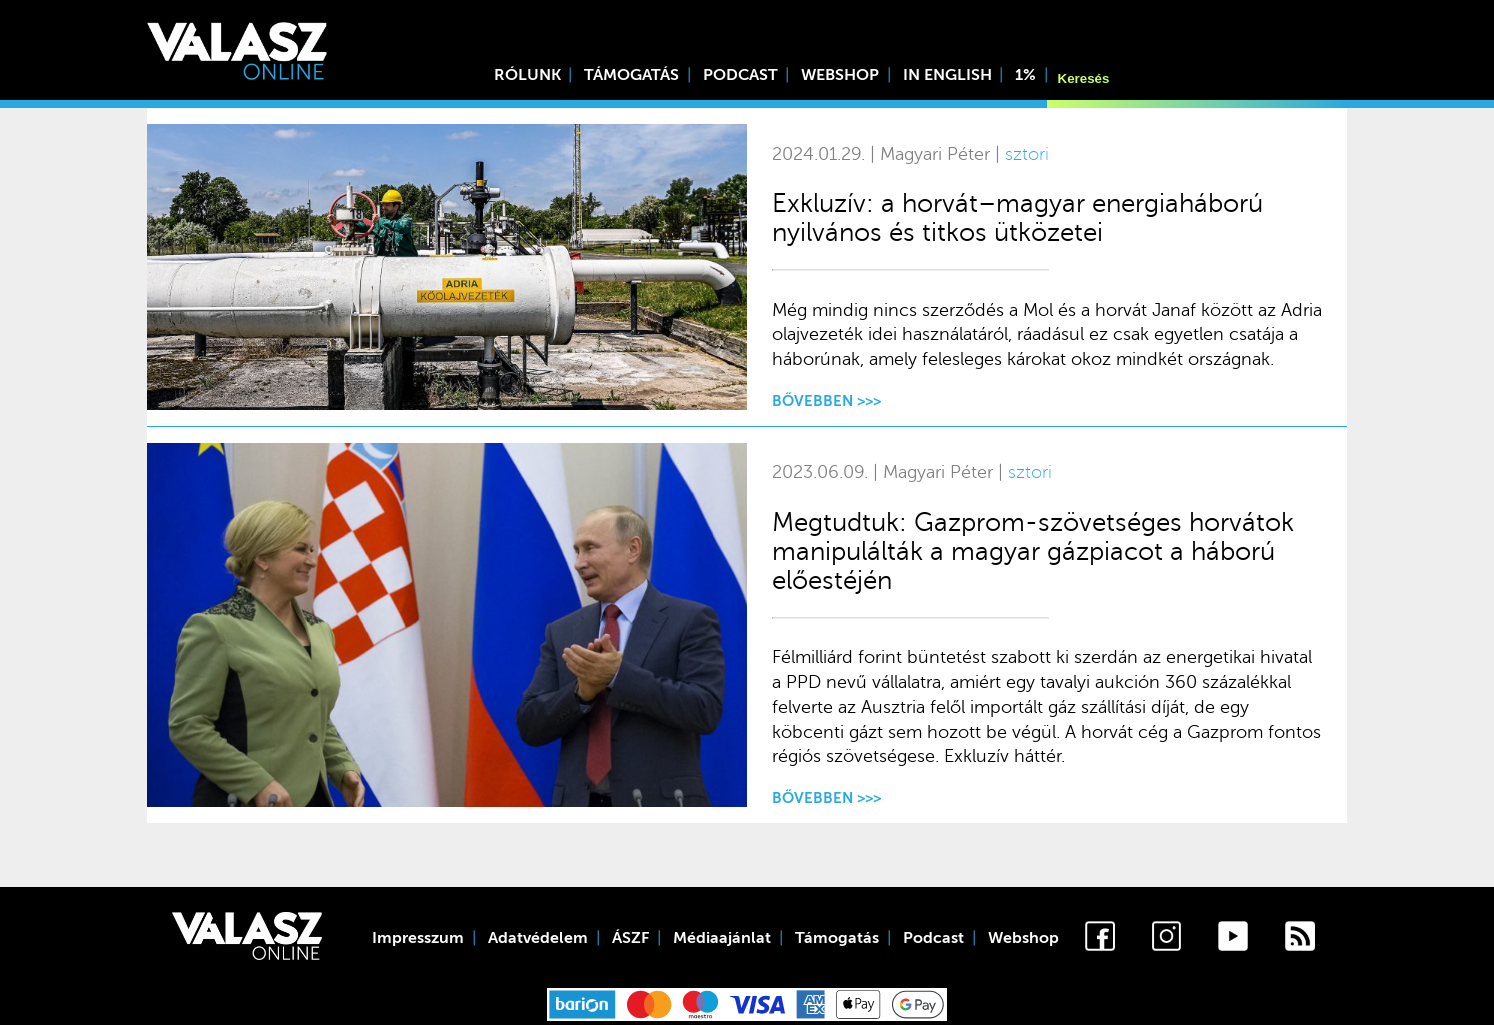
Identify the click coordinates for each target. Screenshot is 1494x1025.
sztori (1027, 154)
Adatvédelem (538, 938)
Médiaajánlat (722, 938)
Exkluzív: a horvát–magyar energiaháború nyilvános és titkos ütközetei (1017, 218)
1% (1025, 75)
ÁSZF (630, 938)
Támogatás (631, 75)
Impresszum (418, 938)
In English (947, 75)
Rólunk (527, 75)
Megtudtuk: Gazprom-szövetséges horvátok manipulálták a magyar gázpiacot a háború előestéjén (1033, 551)
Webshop (840, 75)
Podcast (740, 75)
